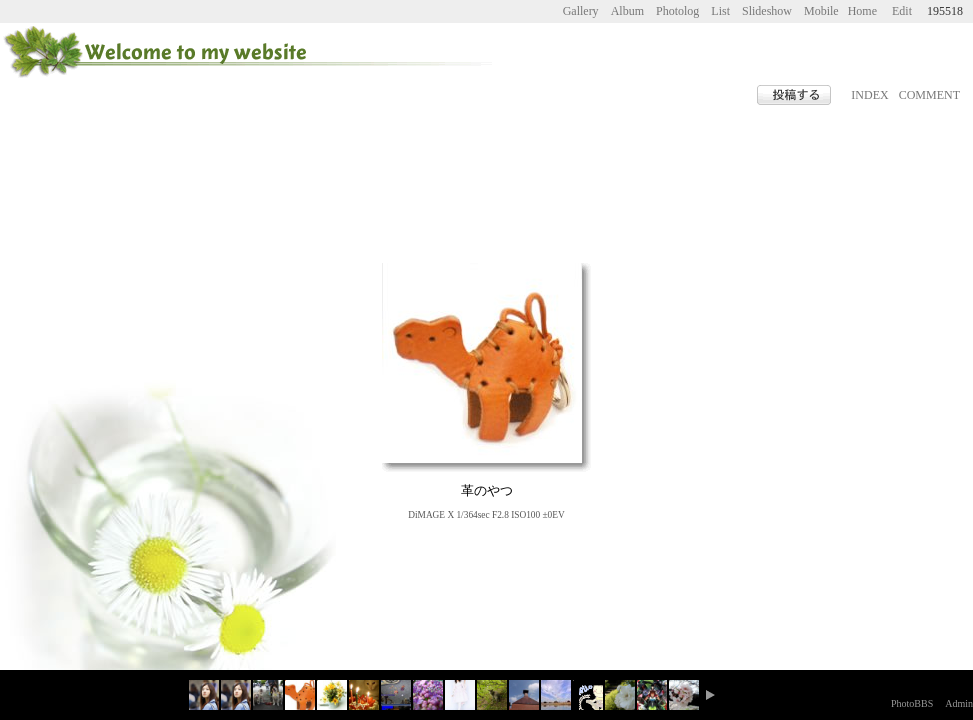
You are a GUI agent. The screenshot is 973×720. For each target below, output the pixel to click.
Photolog (677, 11)
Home (862, 11)
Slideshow (767, 11)
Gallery (581, 11)
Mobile (821, 11)
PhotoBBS (912, 703)
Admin (959, 703)
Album (627, 11)
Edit (902, 11)
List (720, 11)
